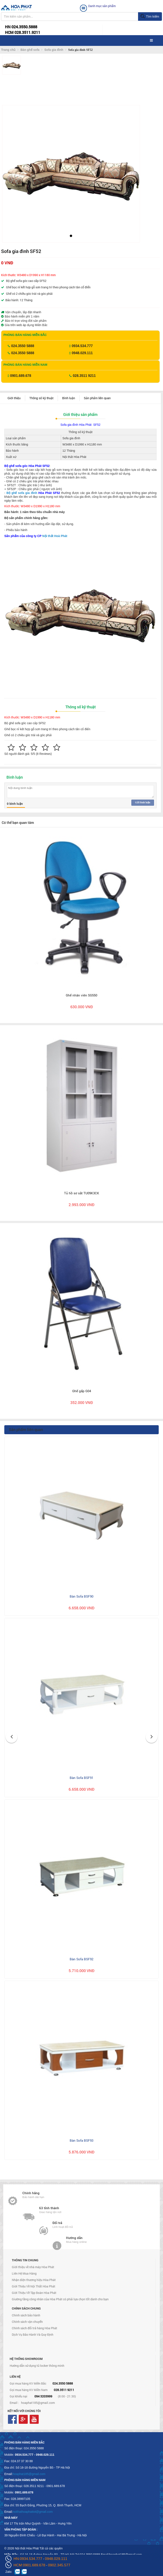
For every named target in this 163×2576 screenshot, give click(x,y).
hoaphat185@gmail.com (38, 2403)
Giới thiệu (14, 398)
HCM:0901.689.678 (29, 2565)
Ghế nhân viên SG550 (81, 995)
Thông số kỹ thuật (41, 398)
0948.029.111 (82, 353)
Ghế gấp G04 (81, 1391)
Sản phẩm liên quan (97, 398)
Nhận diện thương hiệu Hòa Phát (34, 2280)
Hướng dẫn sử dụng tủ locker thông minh (37, 2366)
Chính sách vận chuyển (27, 2322)
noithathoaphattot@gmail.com (33, 2511)
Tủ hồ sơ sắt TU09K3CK (81, 1193)
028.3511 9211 (84, 376)
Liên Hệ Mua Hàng (24, 2273)
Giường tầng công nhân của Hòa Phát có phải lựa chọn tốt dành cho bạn (60, 2299)
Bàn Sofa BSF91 (81, 1778)
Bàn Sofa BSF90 (81, 1596)
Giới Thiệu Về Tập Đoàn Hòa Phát (34, 2293)
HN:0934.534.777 (28, 2559)
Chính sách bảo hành (26, 2315)
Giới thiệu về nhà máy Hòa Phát (33, 2267)
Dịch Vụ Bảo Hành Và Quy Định (32, 2334)
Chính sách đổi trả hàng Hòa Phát (34, 2328)
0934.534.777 (82, 346)
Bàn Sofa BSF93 (81, 2140)
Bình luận (68, 398)
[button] (9, 166)
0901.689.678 (20, 376)
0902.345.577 (59, 2565)
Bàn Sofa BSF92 (81, 1959)
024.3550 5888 (22, 346)
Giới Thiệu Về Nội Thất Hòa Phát (33, 2286)
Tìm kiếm (149, 16)
